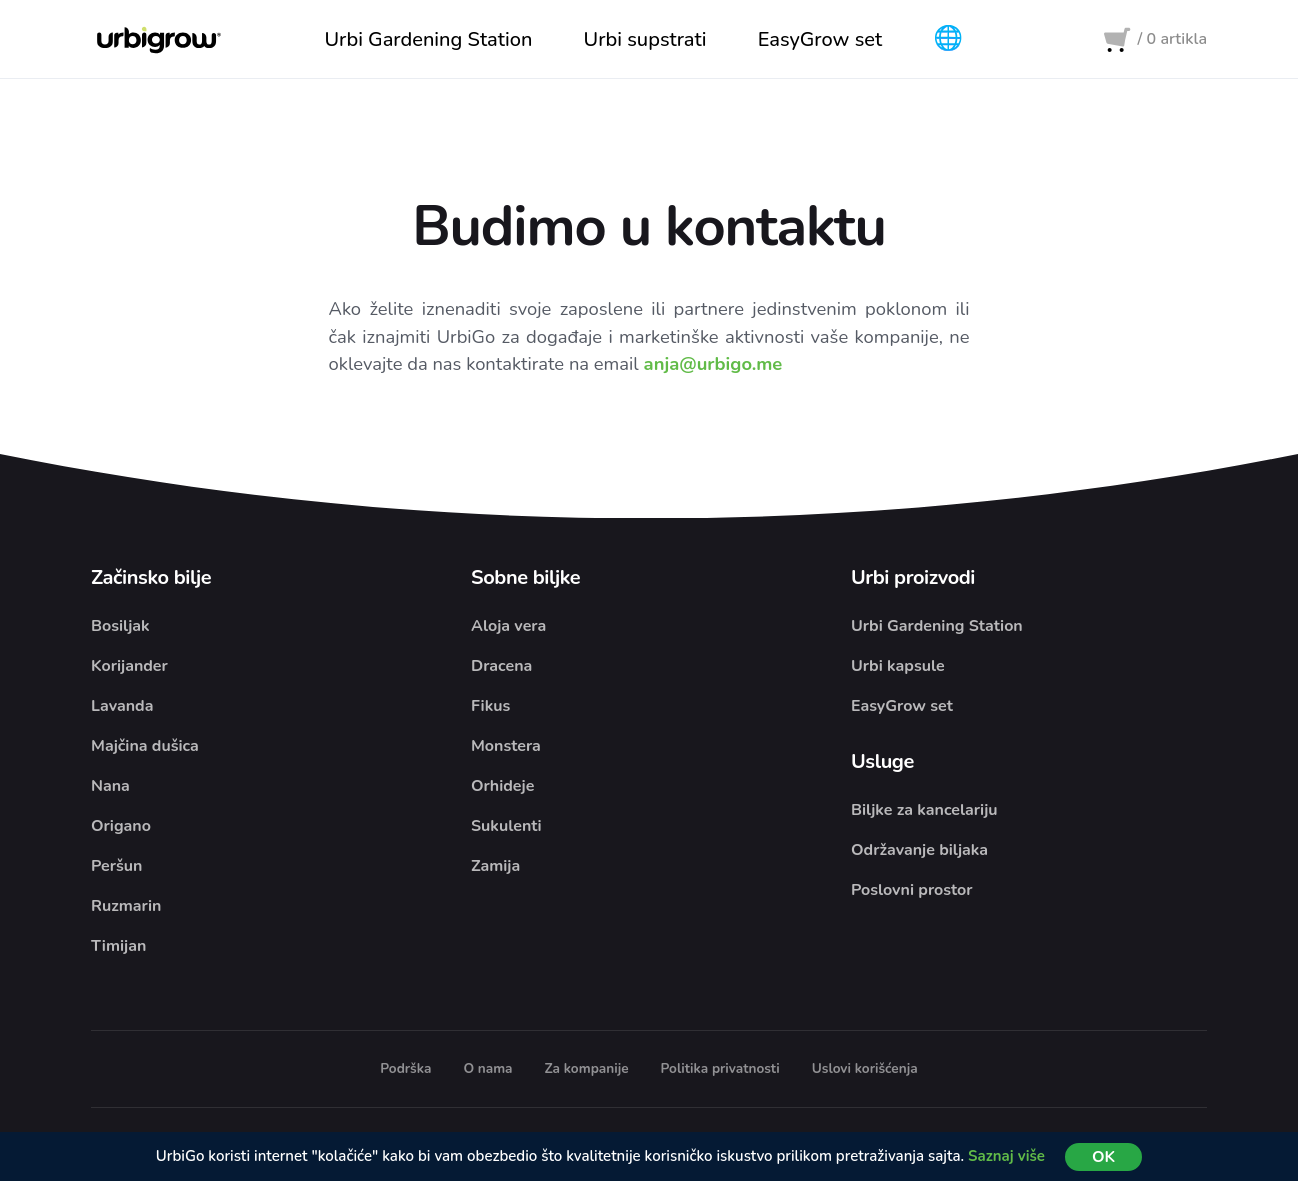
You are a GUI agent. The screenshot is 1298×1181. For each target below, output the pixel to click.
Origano (121, 827)
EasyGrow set (902, 707)
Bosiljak (120, 627)
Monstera (506, 747)
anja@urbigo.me (713, 364)
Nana (110, 787)
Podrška (405, 1069)
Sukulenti (506, 827)
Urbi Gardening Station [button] (428, 39)
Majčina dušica (145, 747)
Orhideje (502, 787)
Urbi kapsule (898, 667)
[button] (948, 40)
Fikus (490, 707)
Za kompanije (587, 1069)
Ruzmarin (126, 907)
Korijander (129, 667)
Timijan (118, 947)
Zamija (495, 867)
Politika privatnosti (720, 1069)
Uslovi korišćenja (865, 1069)
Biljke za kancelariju (924, 811)
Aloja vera (508, 627)
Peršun (116, 867)
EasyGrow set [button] (820, 39)
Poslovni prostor (912, 891)
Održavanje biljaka (919, 851)
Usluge (882, 762)
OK (1103, 1157)
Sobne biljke (525, 578)
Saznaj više (1006, 1156)
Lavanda (122, 707)
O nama (487, 1069)
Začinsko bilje (151, 578)
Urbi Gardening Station (937, 627)
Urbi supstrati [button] (645, 39)
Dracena (501, 667)
